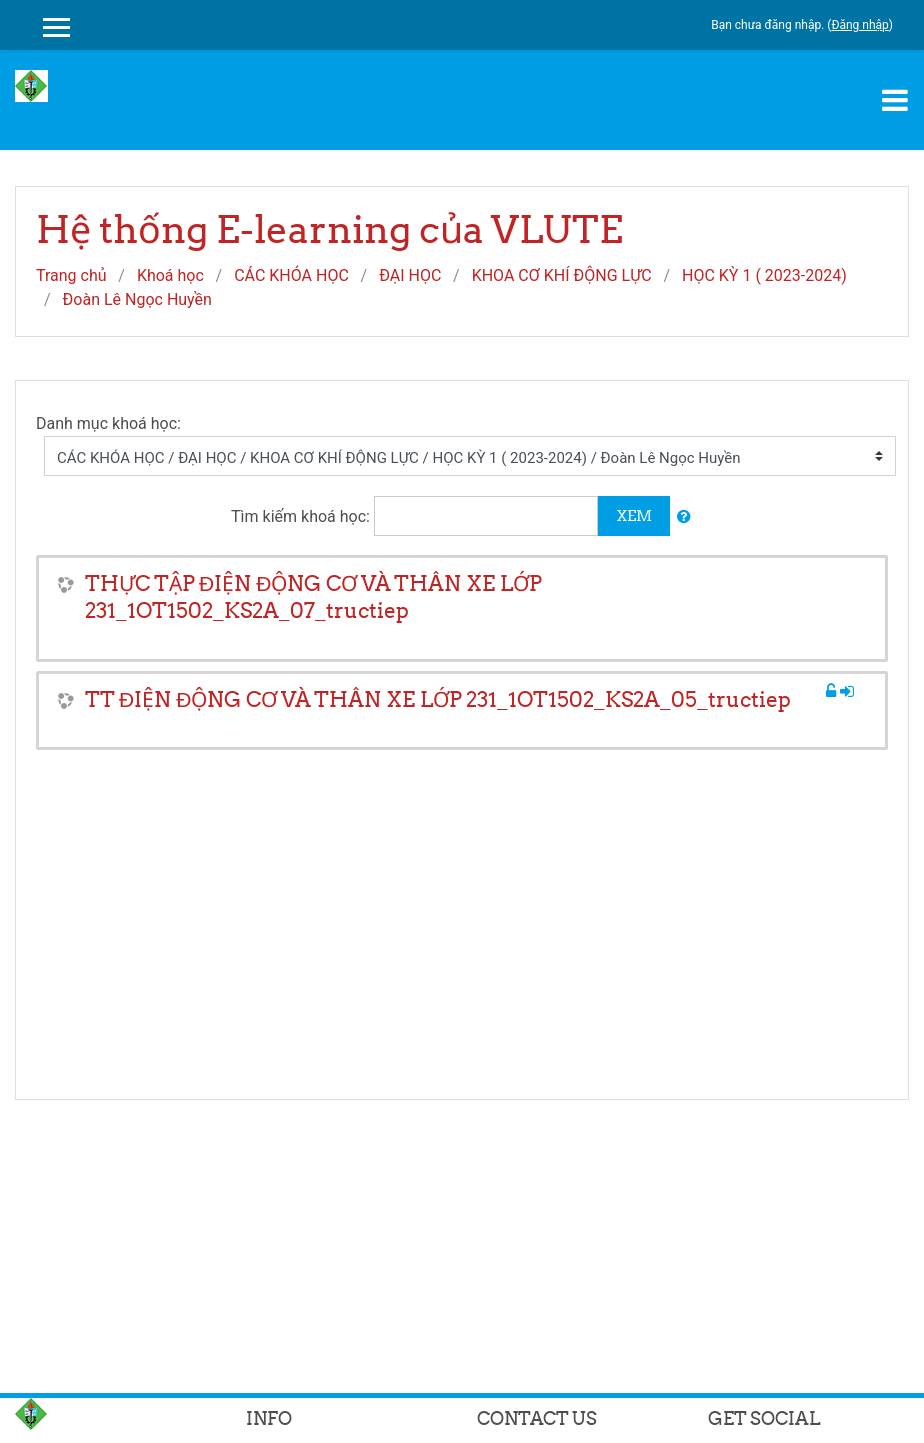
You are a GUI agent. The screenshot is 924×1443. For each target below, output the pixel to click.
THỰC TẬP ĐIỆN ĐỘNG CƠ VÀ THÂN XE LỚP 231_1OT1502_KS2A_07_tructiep (313, 597)
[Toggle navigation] (895, 100)
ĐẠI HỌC (410, 275)
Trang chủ (71, 275)
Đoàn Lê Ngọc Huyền (137, 299)
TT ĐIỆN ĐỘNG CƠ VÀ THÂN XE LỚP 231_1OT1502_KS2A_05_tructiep (438, 699)
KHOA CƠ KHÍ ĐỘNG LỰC (562, 275)
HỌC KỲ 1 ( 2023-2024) (764, 275)
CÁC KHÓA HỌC (291, 275)
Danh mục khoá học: (108, 423)
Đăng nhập (859, 25)
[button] (684, 517)
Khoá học (170, 275)
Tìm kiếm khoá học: (302, 516)
